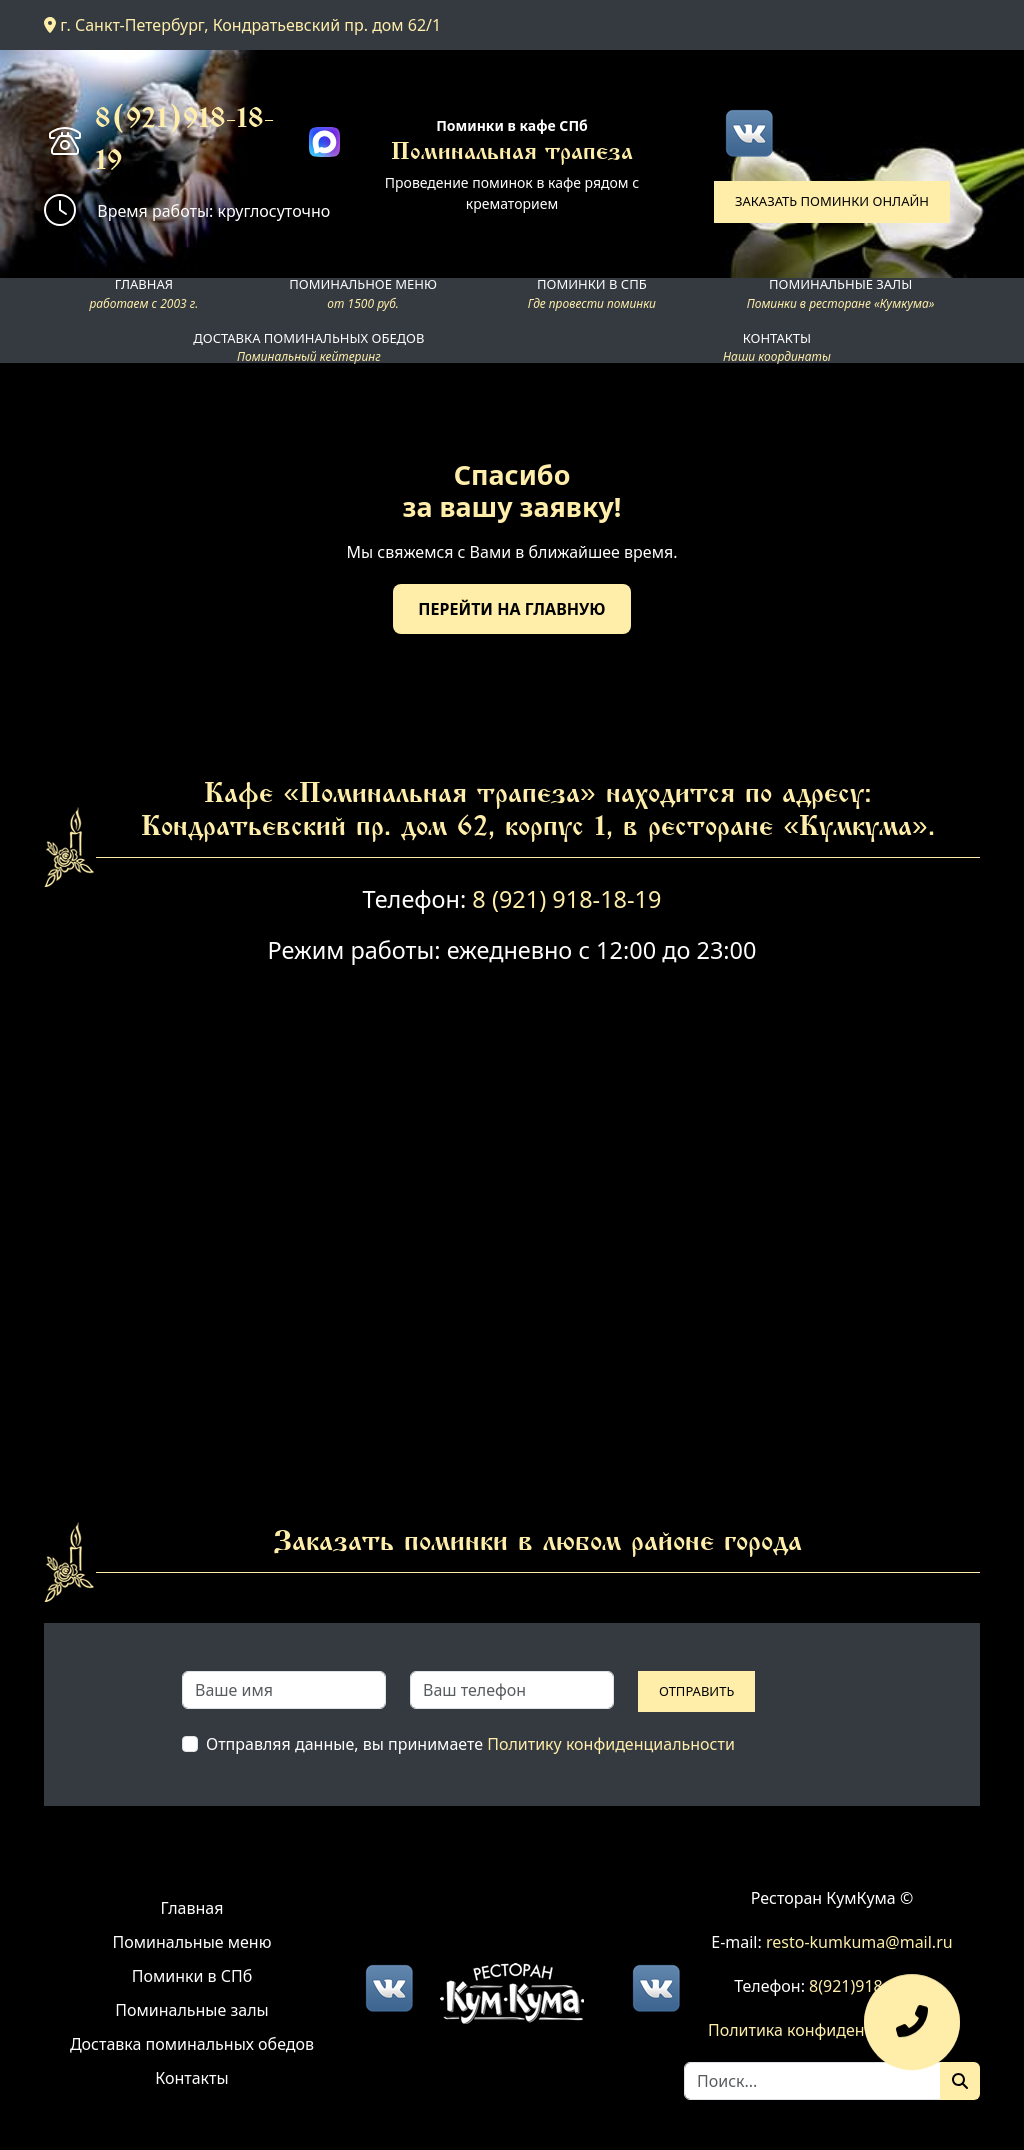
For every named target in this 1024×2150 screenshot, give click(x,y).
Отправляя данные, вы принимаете (470, 1744)
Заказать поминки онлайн (832, 201)
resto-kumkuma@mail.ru (859, 1942)
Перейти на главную (511, 609)
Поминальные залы (191, 2010)
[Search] (812, 2081)
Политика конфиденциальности (832, 2030)
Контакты (191, 2078)
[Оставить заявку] (912, 2032)
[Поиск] (960, 2081)
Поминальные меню (192, 1942)
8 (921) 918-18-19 (566, 899)
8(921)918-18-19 (184, 142)
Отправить (696, 1691)
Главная (192, 1908)
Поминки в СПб (192, 1976)
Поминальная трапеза (512, 153)
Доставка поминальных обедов (192, 2044)
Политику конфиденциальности (611, 1744)
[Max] (324, 142)
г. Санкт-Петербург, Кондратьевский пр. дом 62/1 (242, 25)
